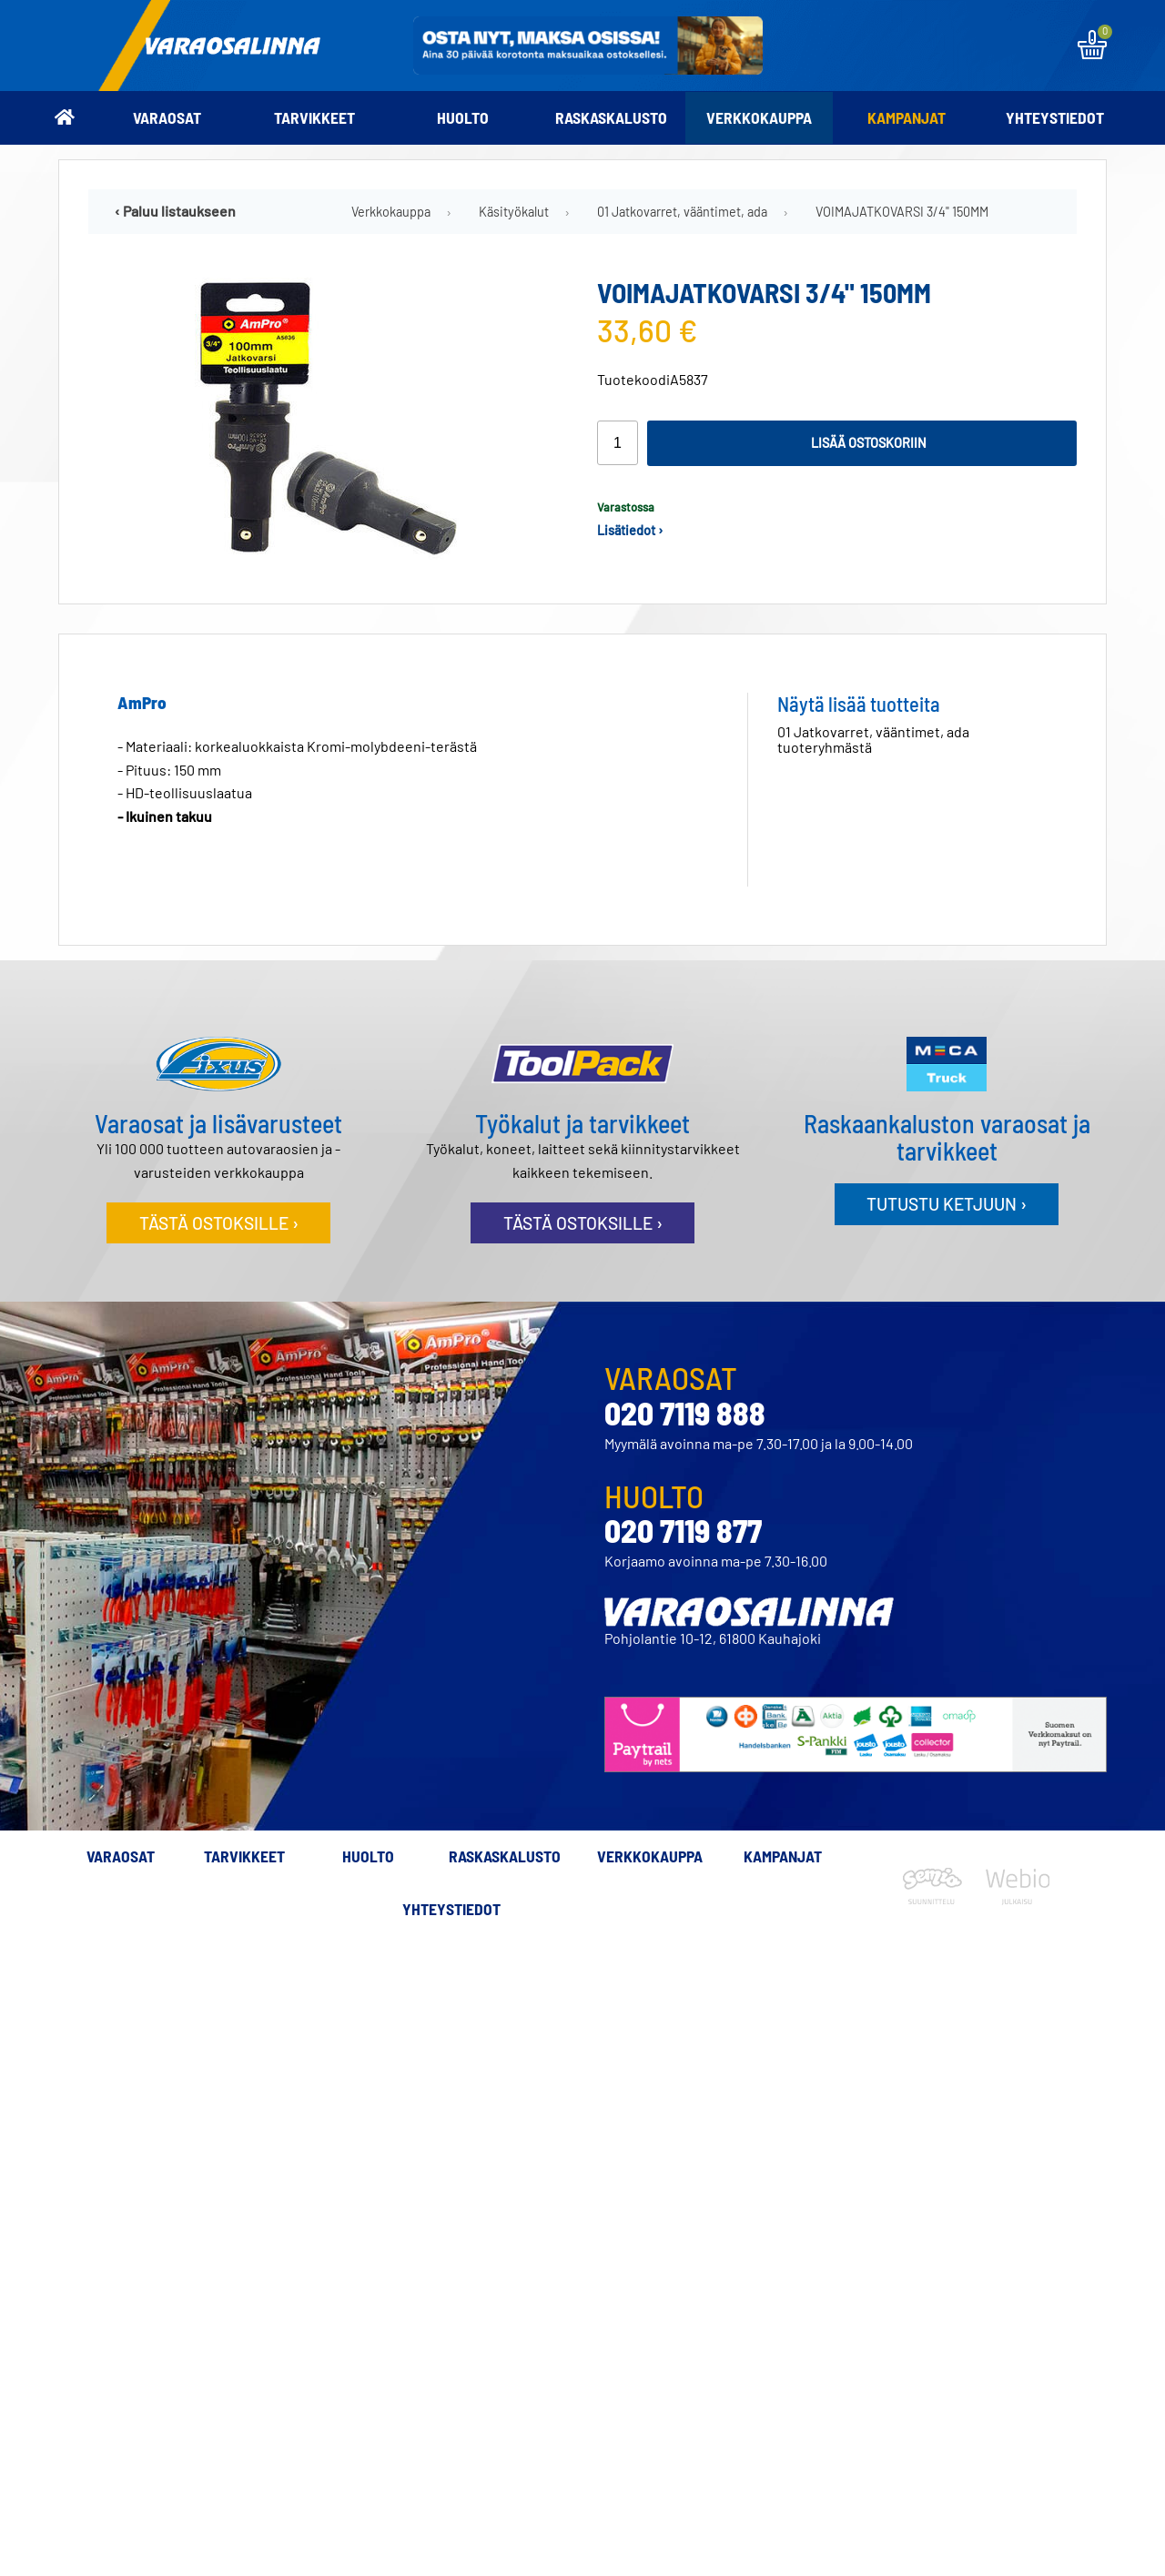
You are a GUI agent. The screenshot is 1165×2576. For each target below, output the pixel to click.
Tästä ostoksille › (219, 1222)
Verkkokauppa (759, 117)
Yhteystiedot (1055, 117)
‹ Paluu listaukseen (175, 210)
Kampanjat (906, 117)
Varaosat (167, 117)
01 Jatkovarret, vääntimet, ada (682, 211)
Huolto (463, 117)
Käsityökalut (514, 211)
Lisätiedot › (630, 530)
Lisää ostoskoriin (869, 443)
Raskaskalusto (611, 117)
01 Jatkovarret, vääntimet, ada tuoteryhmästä (873, 739)
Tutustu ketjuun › (946, 1203)
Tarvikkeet (314, 117)
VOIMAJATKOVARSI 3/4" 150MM (902, 211)
